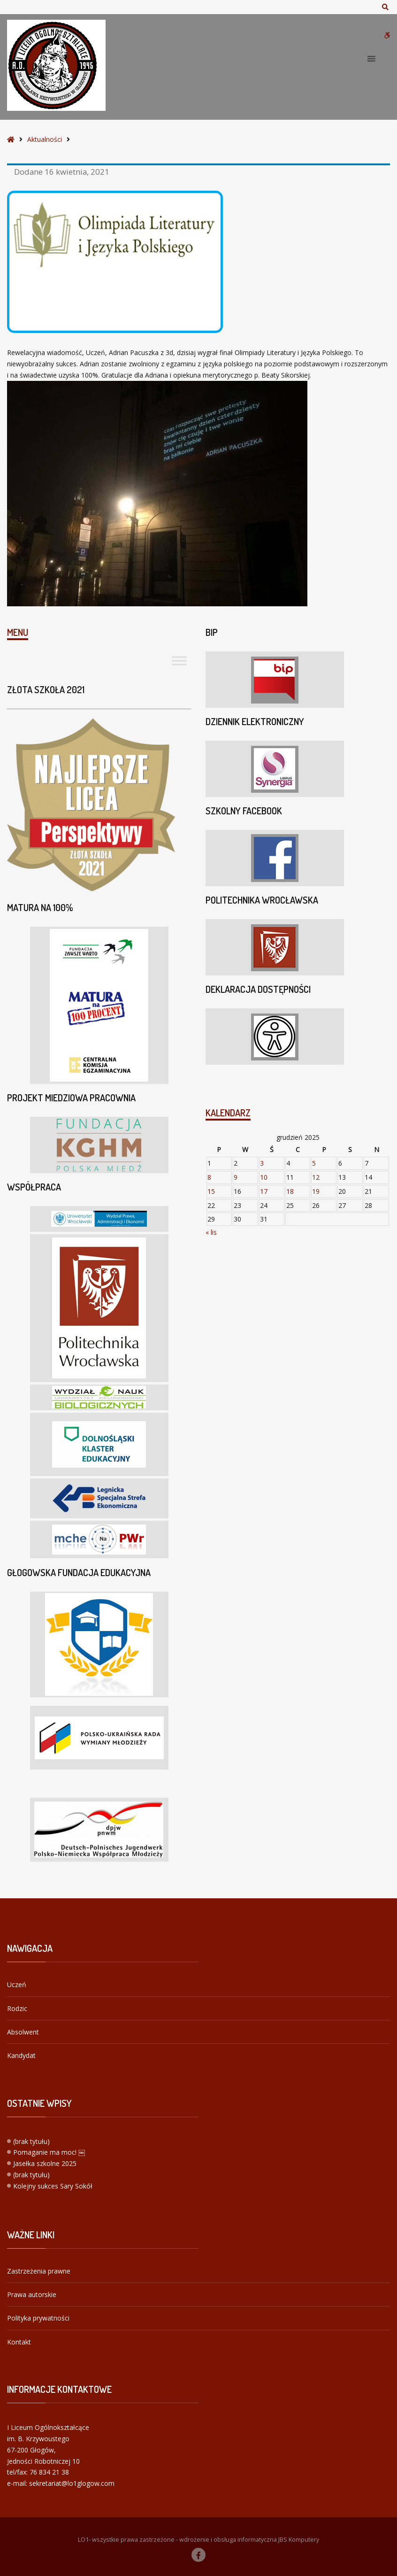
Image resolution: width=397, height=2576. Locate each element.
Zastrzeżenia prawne (38, 2271)
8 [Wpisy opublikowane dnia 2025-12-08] (209, 1177)
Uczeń (16, 1984)
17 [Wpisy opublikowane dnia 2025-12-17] (263, 1191)
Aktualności (44, 139)
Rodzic (17, 2008)
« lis (211, 1232)
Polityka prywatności (38, 2317)
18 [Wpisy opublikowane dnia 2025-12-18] (290, 1191)
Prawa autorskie (31, 2294)
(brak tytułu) (31, 2141)
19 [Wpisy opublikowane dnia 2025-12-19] (316, 1191)
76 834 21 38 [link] (49, 2472)
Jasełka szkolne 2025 (44, 2163)
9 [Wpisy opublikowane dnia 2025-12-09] (235, 1177)
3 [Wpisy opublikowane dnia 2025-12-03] (262, 1163)
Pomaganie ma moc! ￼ (49, 2152)
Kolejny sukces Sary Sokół (52, 2185)
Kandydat (21, 2055)
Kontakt (19, 2341)
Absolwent (23, 2031)
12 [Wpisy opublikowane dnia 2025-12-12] (316, 1177)
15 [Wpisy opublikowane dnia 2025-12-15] (211, 1191)
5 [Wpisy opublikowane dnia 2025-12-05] (314, 1163)
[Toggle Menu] (179, 660)
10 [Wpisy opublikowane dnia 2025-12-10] (263, 1177)
